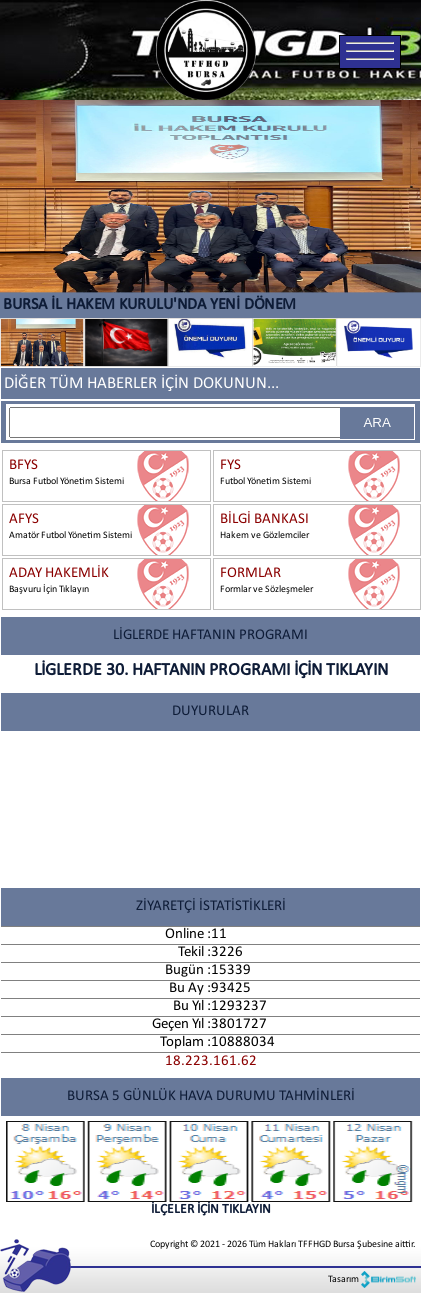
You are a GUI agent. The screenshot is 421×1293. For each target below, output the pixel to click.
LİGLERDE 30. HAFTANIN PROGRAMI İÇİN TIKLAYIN (211, 670)
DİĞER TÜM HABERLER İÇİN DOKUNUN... (141, 383)
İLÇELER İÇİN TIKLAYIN (210, 1168)
